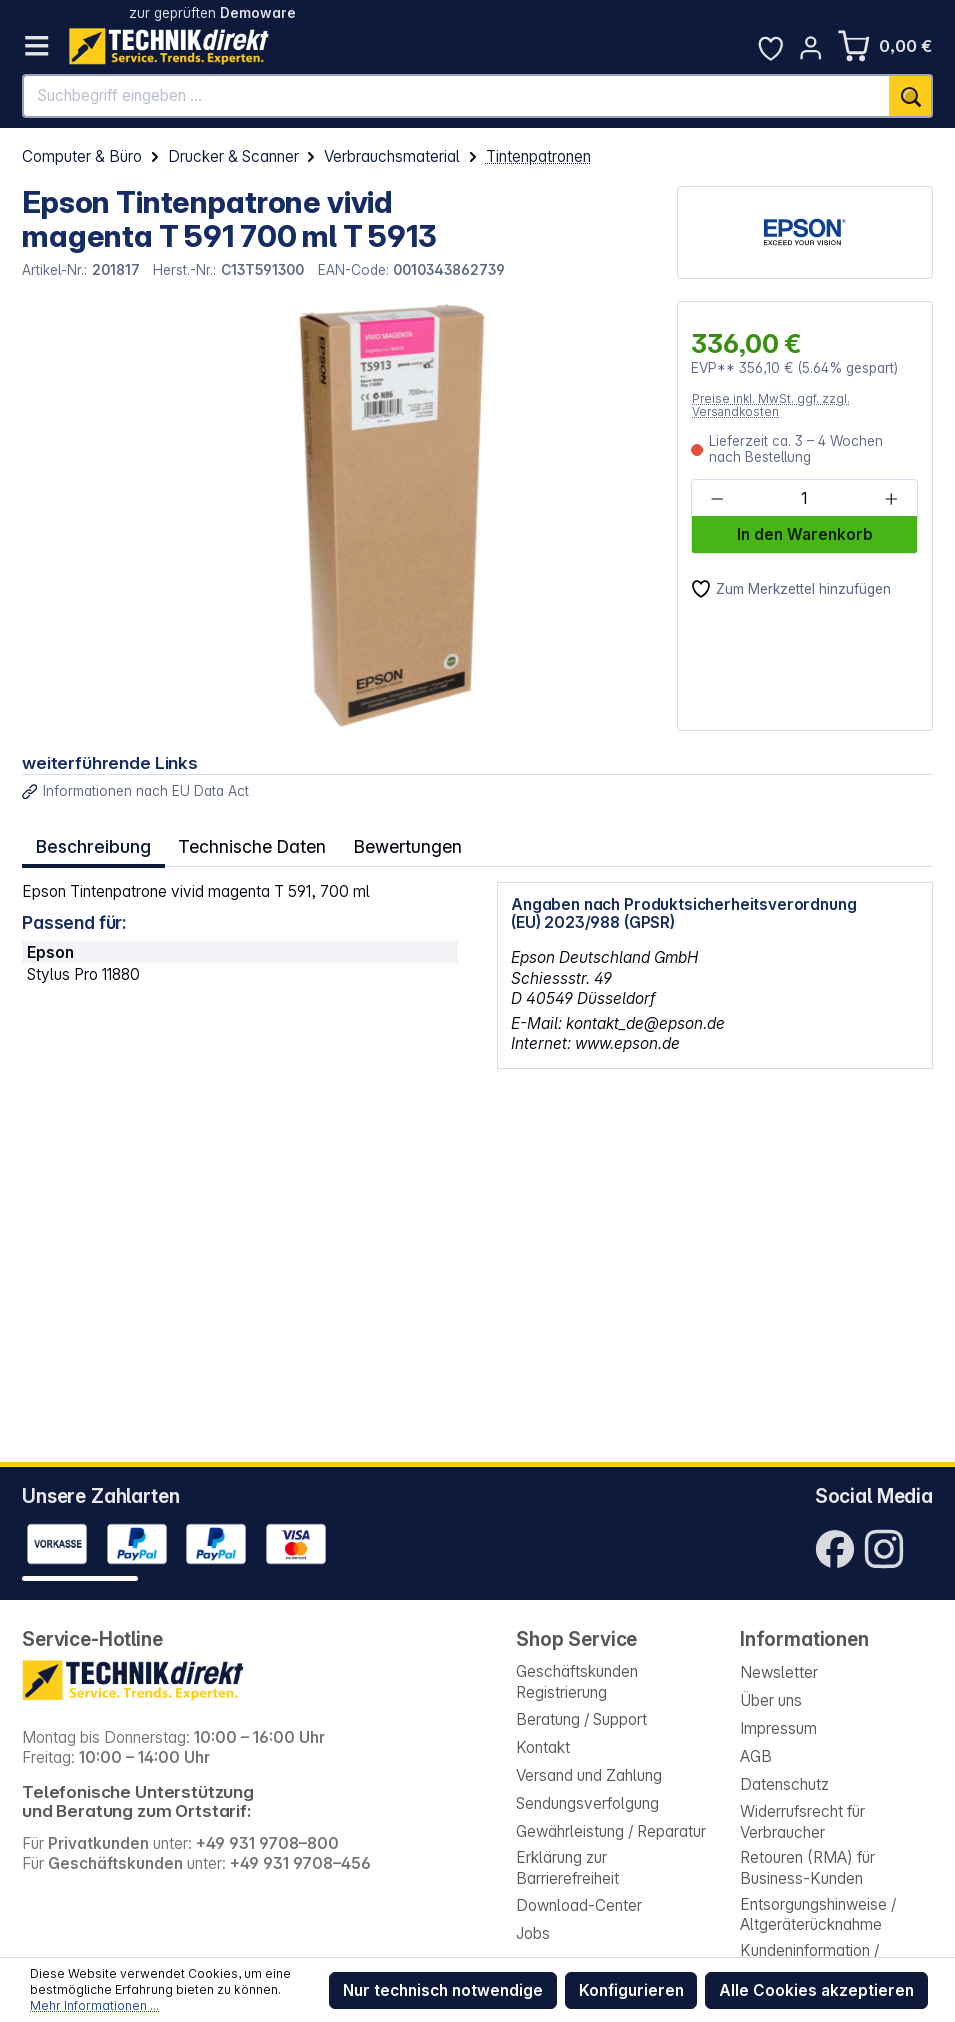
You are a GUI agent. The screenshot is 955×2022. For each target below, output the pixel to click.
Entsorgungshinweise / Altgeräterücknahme (818, 1914)
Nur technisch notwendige (443, 1990)
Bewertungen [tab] (396, 843)
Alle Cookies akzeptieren (816, 1990)
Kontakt (543, 1747)
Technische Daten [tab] (246, 843)
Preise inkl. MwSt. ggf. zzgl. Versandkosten (771, 405)
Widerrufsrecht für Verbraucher (802, 1821)
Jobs (533, 1933)
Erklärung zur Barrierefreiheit (567, 1867)
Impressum (778, 1728)
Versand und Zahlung (589, 1775)
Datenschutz (784, 1784)
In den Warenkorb (805, 534)
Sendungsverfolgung (587, 1803)
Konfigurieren (631, 1990)
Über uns (771, 1700)
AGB (756, 1756)
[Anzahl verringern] (717, 499)
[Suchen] (911, 96)
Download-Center (579, 1905)
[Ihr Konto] (811, 48)
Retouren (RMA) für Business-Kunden (807, 1867)
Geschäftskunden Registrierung (577, 1681)
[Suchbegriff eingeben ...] (456, 96)
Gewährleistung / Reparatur (611, 1831)
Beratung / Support (581, 1719)
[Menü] (37, 46)
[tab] (91, 844)
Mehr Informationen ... (94, 2005)
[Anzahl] (803, 499)
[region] (338, 516)
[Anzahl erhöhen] (891, 499)
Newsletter (779, 1672)
